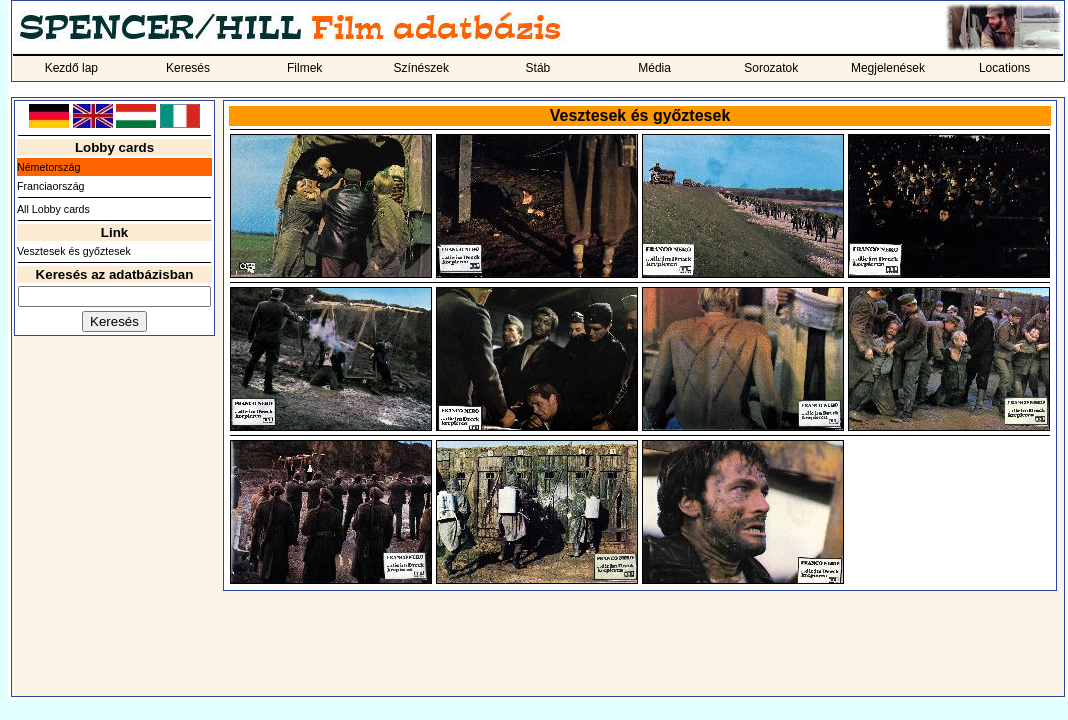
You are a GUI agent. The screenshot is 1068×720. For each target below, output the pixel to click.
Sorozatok (771, 68)
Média (654, 68)
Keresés (188, 68)
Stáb (538, 68)
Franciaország (51, 186)
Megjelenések (888, 68)
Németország (48, 167)
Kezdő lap (71, 68)
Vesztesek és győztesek (74, 251)
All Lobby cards (53, 209)
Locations (1004, 68)
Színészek (421, 68)
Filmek (304, 68)
